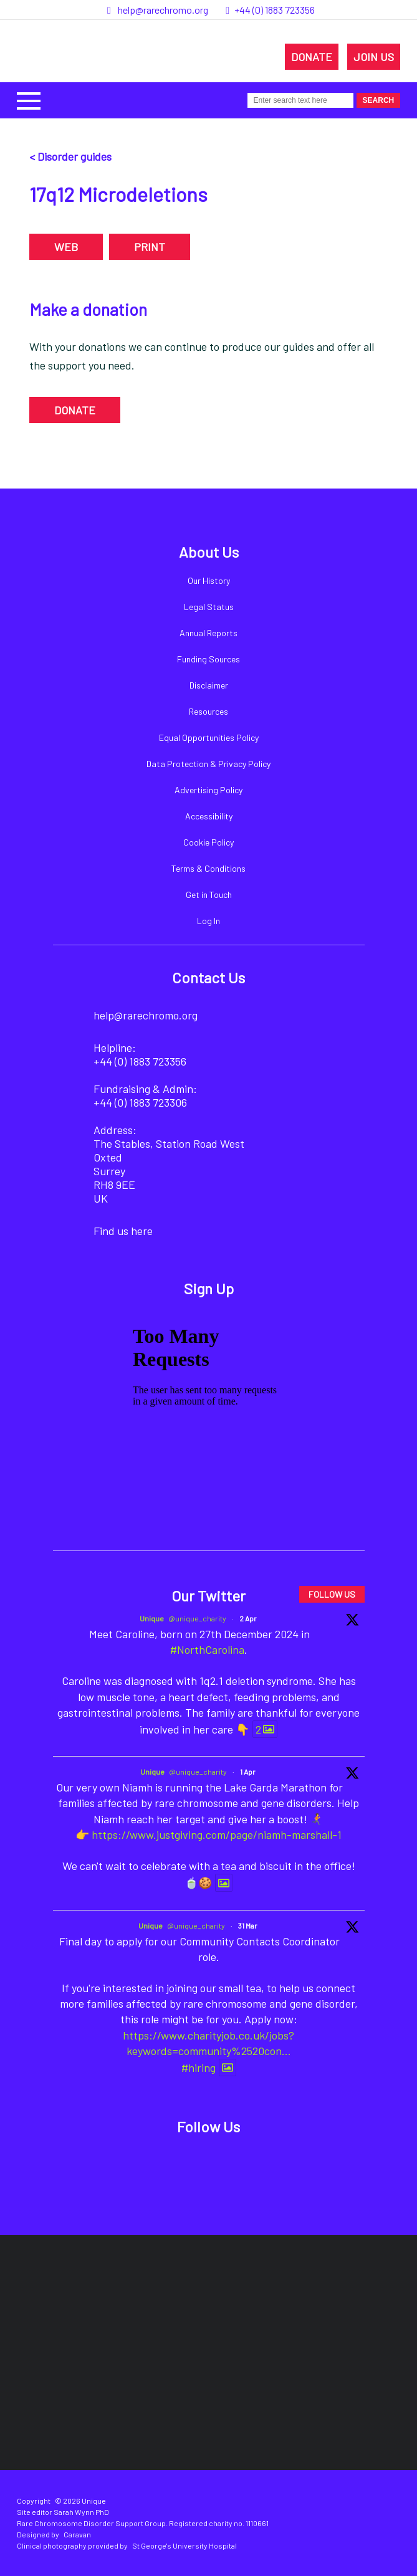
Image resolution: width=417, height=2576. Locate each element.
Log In (208, 920)
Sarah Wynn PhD (81, 2511)
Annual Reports (208, 632)
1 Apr (248, 1771)
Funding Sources (208, 659)
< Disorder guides (70, 156)
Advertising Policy (208, 790)
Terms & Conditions (208, 868)
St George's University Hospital (184, 2545)
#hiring (198, 2067)
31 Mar (247, 1925)
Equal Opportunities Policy (209, 737)
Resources (208, 711)
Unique (152, 1618)
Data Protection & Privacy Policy (208, 763)
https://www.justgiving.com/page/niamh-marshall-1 (217, 1834)
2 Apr (248, 1618)
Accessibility (208, 816)
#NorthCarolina (207, 1649)
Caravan (77, 2534)
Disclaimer (208, 685)
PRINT (149, 247)
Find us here (123, 1231)
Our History (209, 580)
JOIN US (373, 57)
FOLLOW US (332, 1594)
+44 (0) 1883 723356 (274, 10)
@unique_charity (197, 1618)
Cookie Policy (208, 842)
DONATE (311, 57)
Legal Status (209, 606)
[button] (29, 99)
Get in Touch (209, 894)
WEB (66, 247)
